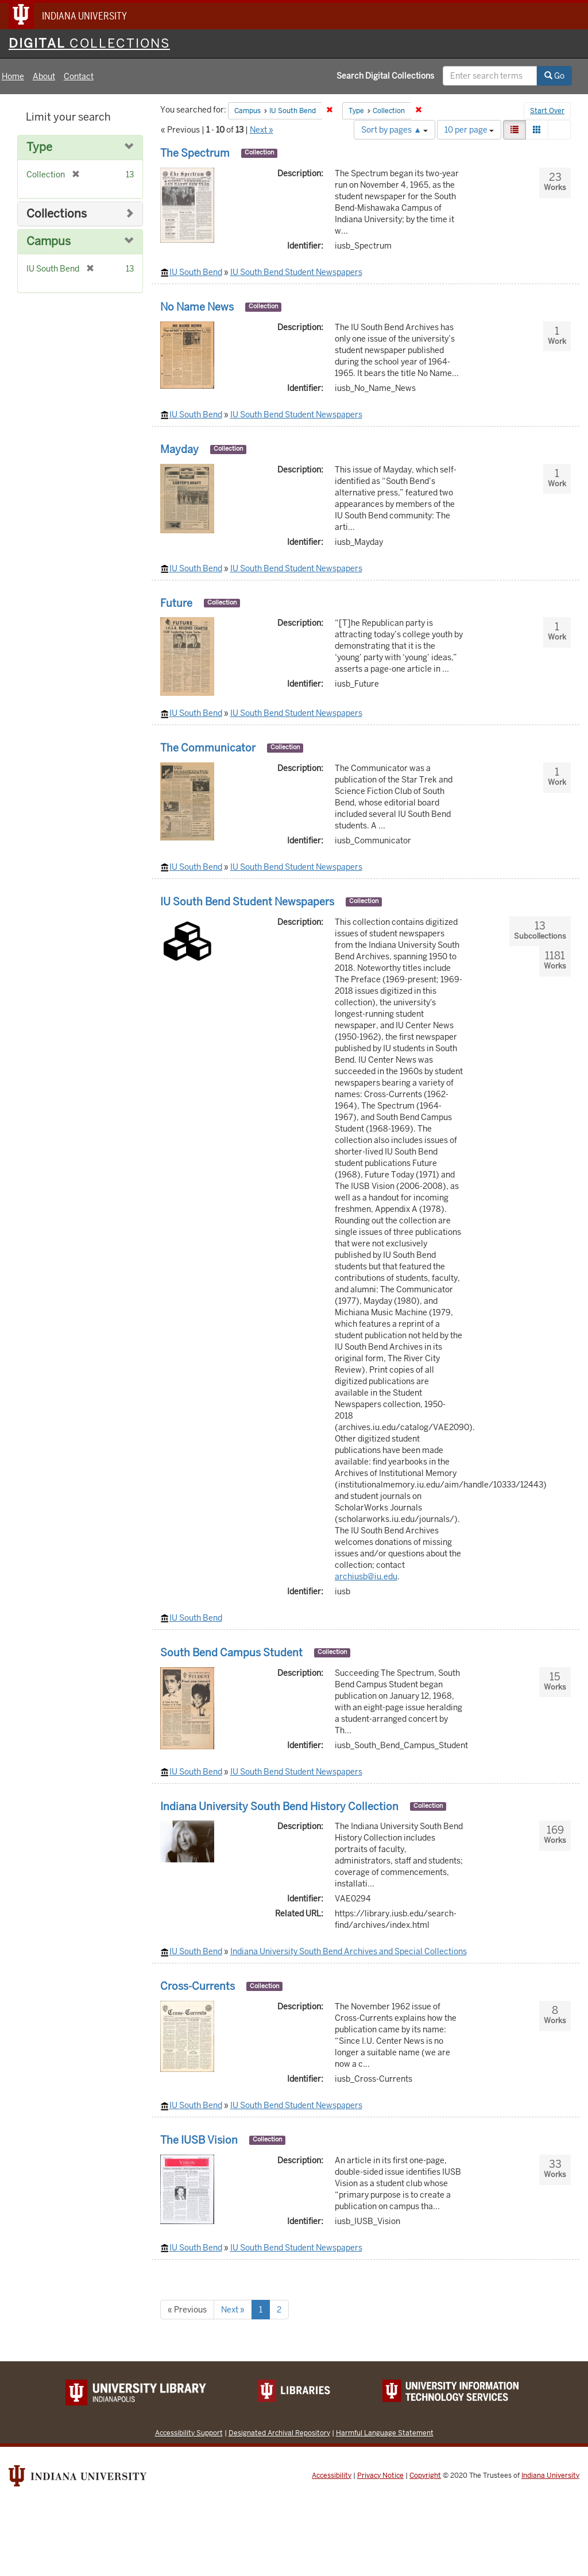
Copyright (425, 2475)
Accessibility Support (189, 2432)
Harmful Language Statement (385, 2432)
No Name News (197, 306)
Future (176, 603)
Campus (48, 241)
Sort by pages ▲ (394, 130)
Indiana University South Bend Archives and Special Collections (348, 1951)
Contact (79, 76)
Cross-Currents (197, 1986)
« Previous (187, 2309)
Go (554, 76)
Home (13, 76)
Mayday (179, 449)
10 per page (469, 130)
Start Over (547, 110)
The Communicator (208, 747)
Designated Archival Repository (279, 2432)
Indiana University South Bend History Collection (279, 1806)
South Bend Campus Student (231, 1652)
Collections (56, 214)
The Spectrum (195, 153)
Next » (261, 130)
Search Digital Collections (385, 76)
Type (39, 147)
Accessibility (331, 2475)
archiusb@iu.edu (366, 1576)
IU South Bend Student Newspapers (296, 272)
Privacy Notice (380, 2475)
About (44, 76)
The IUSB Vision (199, 2140)
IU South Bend (195, 272)
